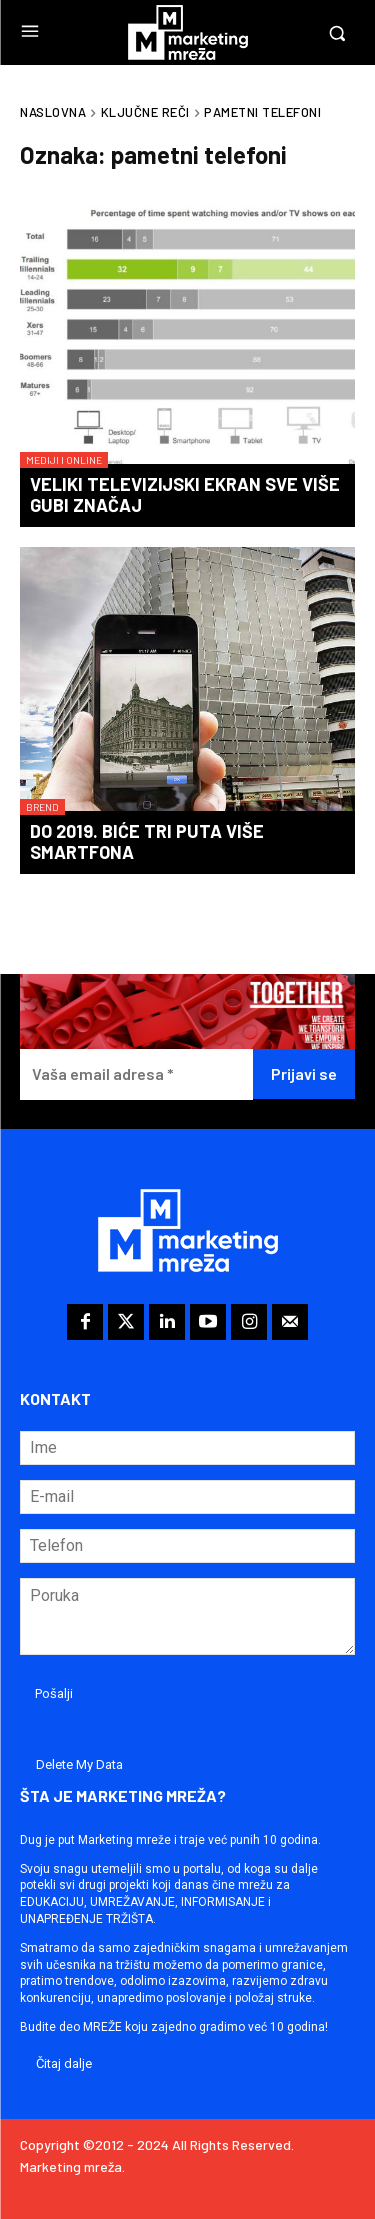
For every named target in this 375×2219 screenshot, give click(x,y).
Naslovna (53, 112)
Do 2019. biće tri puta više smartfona (147, 842)
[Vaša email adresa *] (136, 1074)
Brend (42, 807)
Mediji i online (64, 460)
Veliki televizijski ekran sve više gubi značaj (185, 495)
